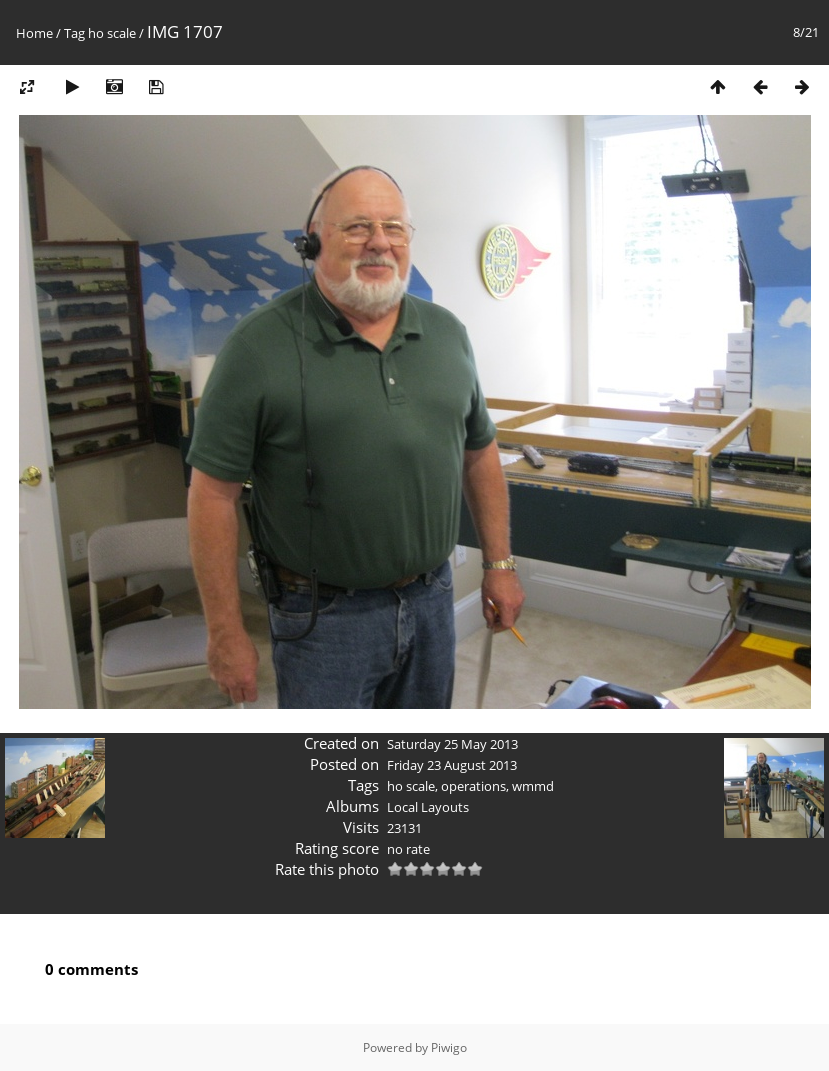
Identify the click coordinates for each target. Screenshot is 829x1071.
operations (473, 786)
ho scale (112, 33)
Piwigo (449, 1047)
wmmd (533, 786)
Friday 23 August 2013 (452, 765)
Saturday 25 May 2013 (452, 744)
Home (34, 33)
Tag (74, 33)
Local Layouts (428, 807)
